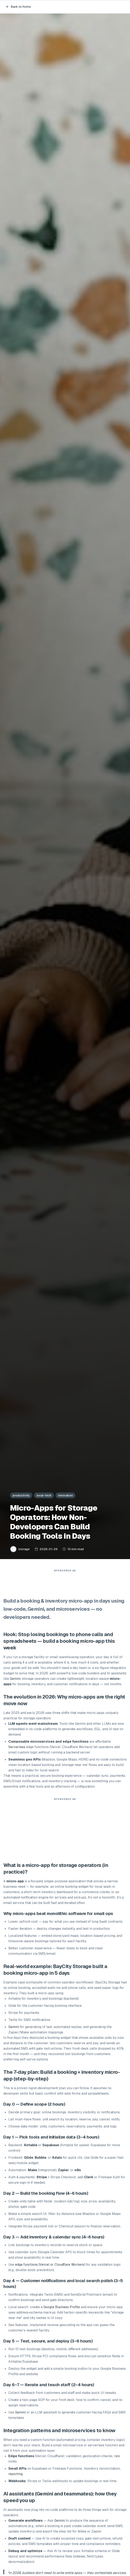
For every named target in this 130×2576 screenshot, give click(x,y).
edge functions (75, 1741)
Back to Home (18, 7)
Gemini (15, 1678)
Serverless (16, 1747)
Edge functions (21, 2456)
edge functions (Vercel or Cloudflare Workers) (50, 2264)
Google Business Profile (61, 2307)
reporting (15, 2474)
